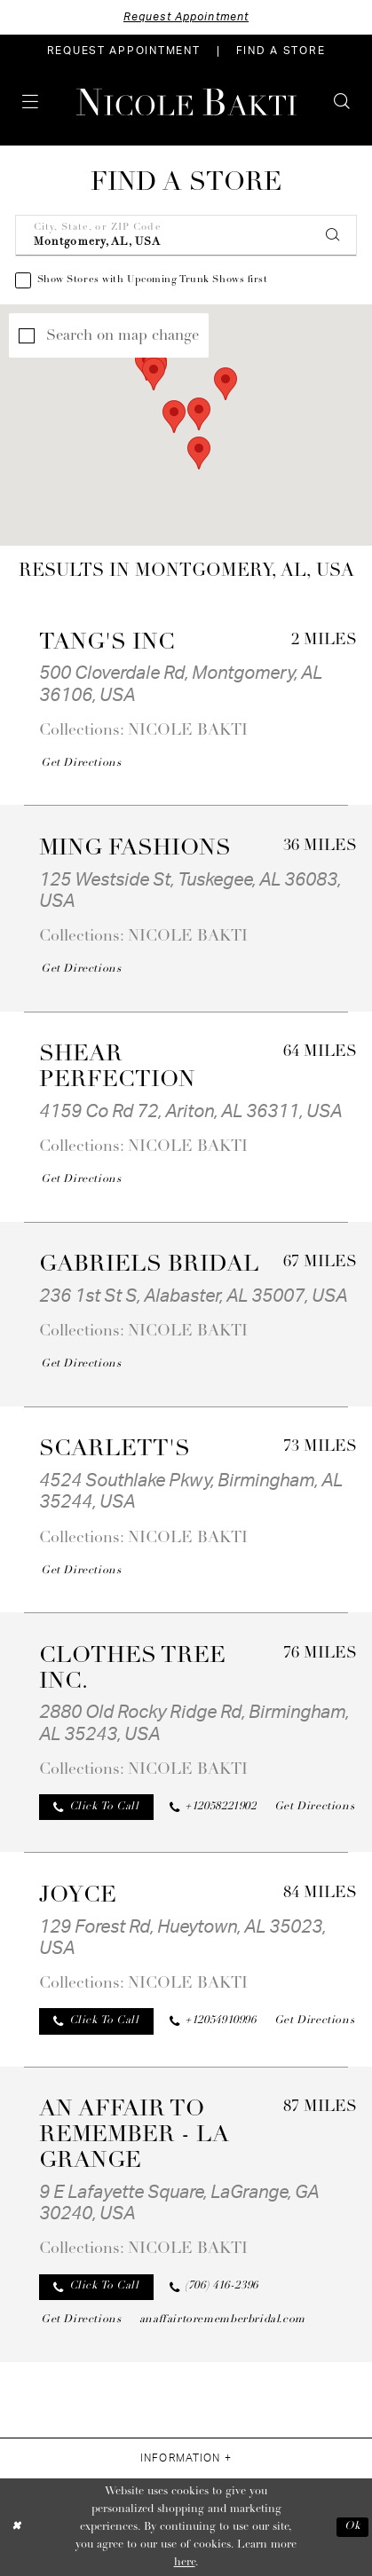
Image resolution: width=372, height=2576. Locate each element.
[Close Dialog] (16, 2527)
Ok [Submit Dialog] (352, 2526)
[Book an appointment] (123, 51)
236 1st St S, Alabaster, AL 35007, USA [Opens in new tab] (193, 1296)
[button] (30, 102)
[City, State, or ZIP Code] (186, 235)
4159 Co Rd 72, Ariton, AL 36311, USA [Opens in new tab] (190, 1112)
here (184, 2562)
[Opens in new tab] (81, 764)
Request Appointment (186, 17)
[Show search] (341, 102)
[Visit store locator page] (281, 51)
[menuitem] (123, 51)
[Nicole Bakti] (185, 102)
